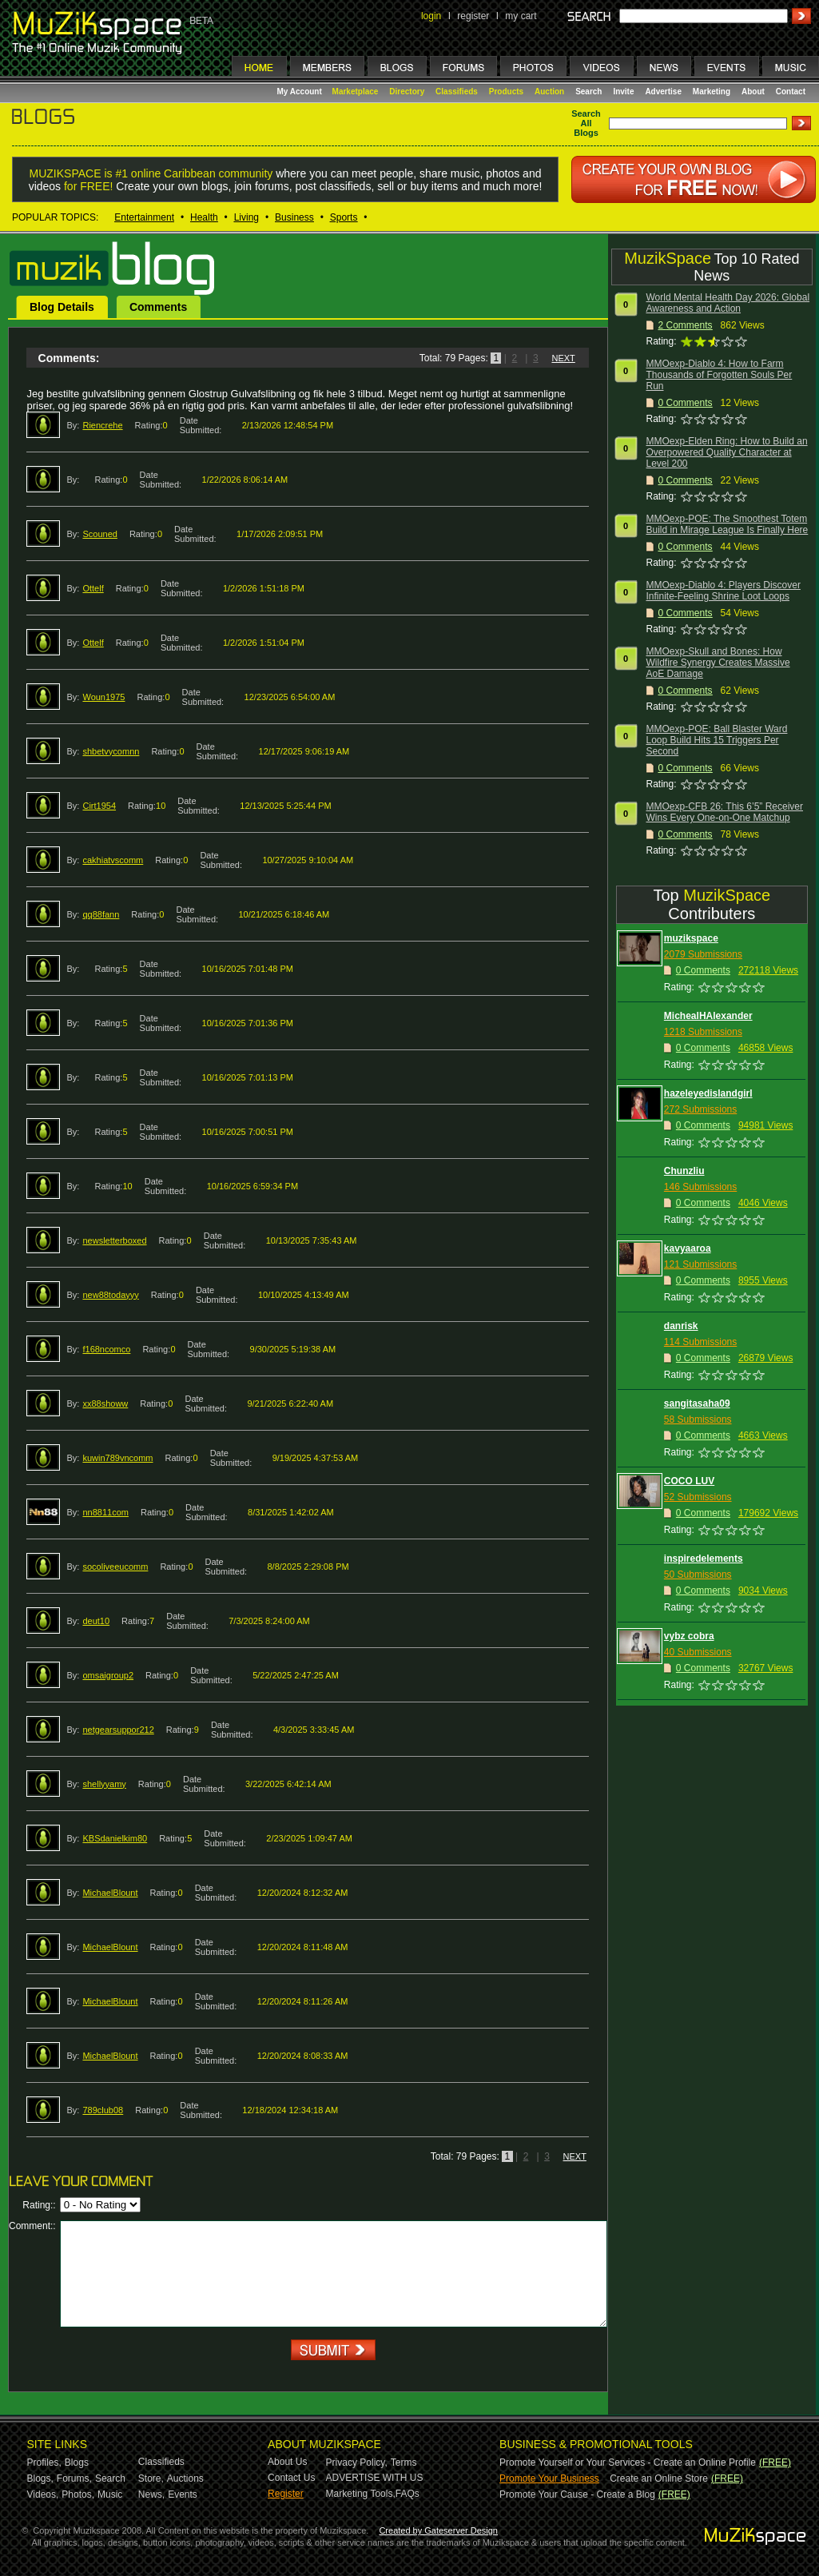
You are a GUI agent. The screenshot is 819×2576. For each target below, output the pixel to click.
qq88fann (100, 914)
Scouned (99, 534)
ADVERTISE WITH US (374, 2477)
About (753, 91)
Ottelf (92, 588)
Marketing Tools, (361, 2493)
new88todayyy (110, 1295)
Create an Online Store (659, 2478)
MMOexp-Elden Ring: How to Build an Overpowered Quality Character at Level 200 (727, 452)
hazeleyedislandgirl (708, 1093)
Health (204, 217)
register (473, 16)
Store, (151, 2478)
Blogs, (40, 2478)
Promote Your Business (549, 2478)
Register (286, 2493)
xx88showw (105, 1403)
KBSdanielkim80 (114, 1838)
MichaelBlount (109, 1892)
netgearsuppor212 (117, 1729)
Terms (404, 2462)
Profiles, (44, 2462)
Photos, (78, 2494)
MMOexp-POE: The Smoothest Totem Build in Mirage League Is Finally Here (727, 524)
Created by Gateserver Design (438, 2530)
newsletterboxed (114, 1240)
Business (294, 217)
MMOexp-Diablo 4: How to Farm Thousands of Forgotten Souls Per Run (719, 375)
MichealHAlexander (708, 1015)
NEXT (562, 358)
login (431, 16)
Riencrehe (102, 425)
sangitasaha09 (697, 1403)
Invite (623, 91)
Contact (790, 91)
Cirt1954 (99, 805)
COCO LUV (689, 1481)
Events (182, 2494)
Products (506, 91)
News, (151, 2494)
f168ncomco (106, 1349)
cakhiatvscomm (112, 860)
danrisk (681, 1326)
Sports (344, 217)
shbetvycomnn (110, 751)
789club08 (102, 2110)
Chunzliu (684, 1171)
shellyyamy (103, 1784)
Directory (406, 91)
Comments (158, 307)
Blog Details (62, 307)
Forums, (74, 2478)
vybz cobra (689, 1636)
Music (109, 2494)
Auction (549, 91)
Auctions (185, 2478)
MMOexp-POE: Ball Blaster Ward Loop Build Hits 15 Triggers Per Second (717, 740)
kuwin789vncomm (117, 1458)
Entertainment (144, 217)
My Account (300, 91)
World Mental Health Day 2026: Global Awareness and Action (728, 303)
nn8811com (105, 1512)
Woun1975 (103, 697)
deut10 (95, 1621)
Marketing (711, 91)
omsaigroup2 (107, 1675)
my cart (520, 16)
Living (246, 217)
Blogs (77, 2462)
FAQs (407, 2493)
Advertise (663, 91)
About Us (287, 2461)
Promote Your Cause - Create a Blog (577, 2494)
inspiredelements (703, 1558)
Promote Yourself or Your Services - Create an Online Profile (627, 2462)
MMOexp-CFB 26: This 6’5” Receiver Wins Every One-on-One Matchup (725, 812)
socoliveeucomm (115, 1566)
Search (588, 91)
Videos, (43, 2494)
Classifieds (456, 91)
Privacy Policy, (357, 2462)
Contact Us (291, 2477)
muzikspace (691, 938)
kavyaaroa (687, 1248)
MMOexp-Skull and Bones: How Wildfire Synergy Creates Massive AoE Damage (718, 662)
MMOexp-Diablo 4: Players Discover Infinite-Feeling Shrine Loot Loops (723, 590)
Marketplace (355, 91)
